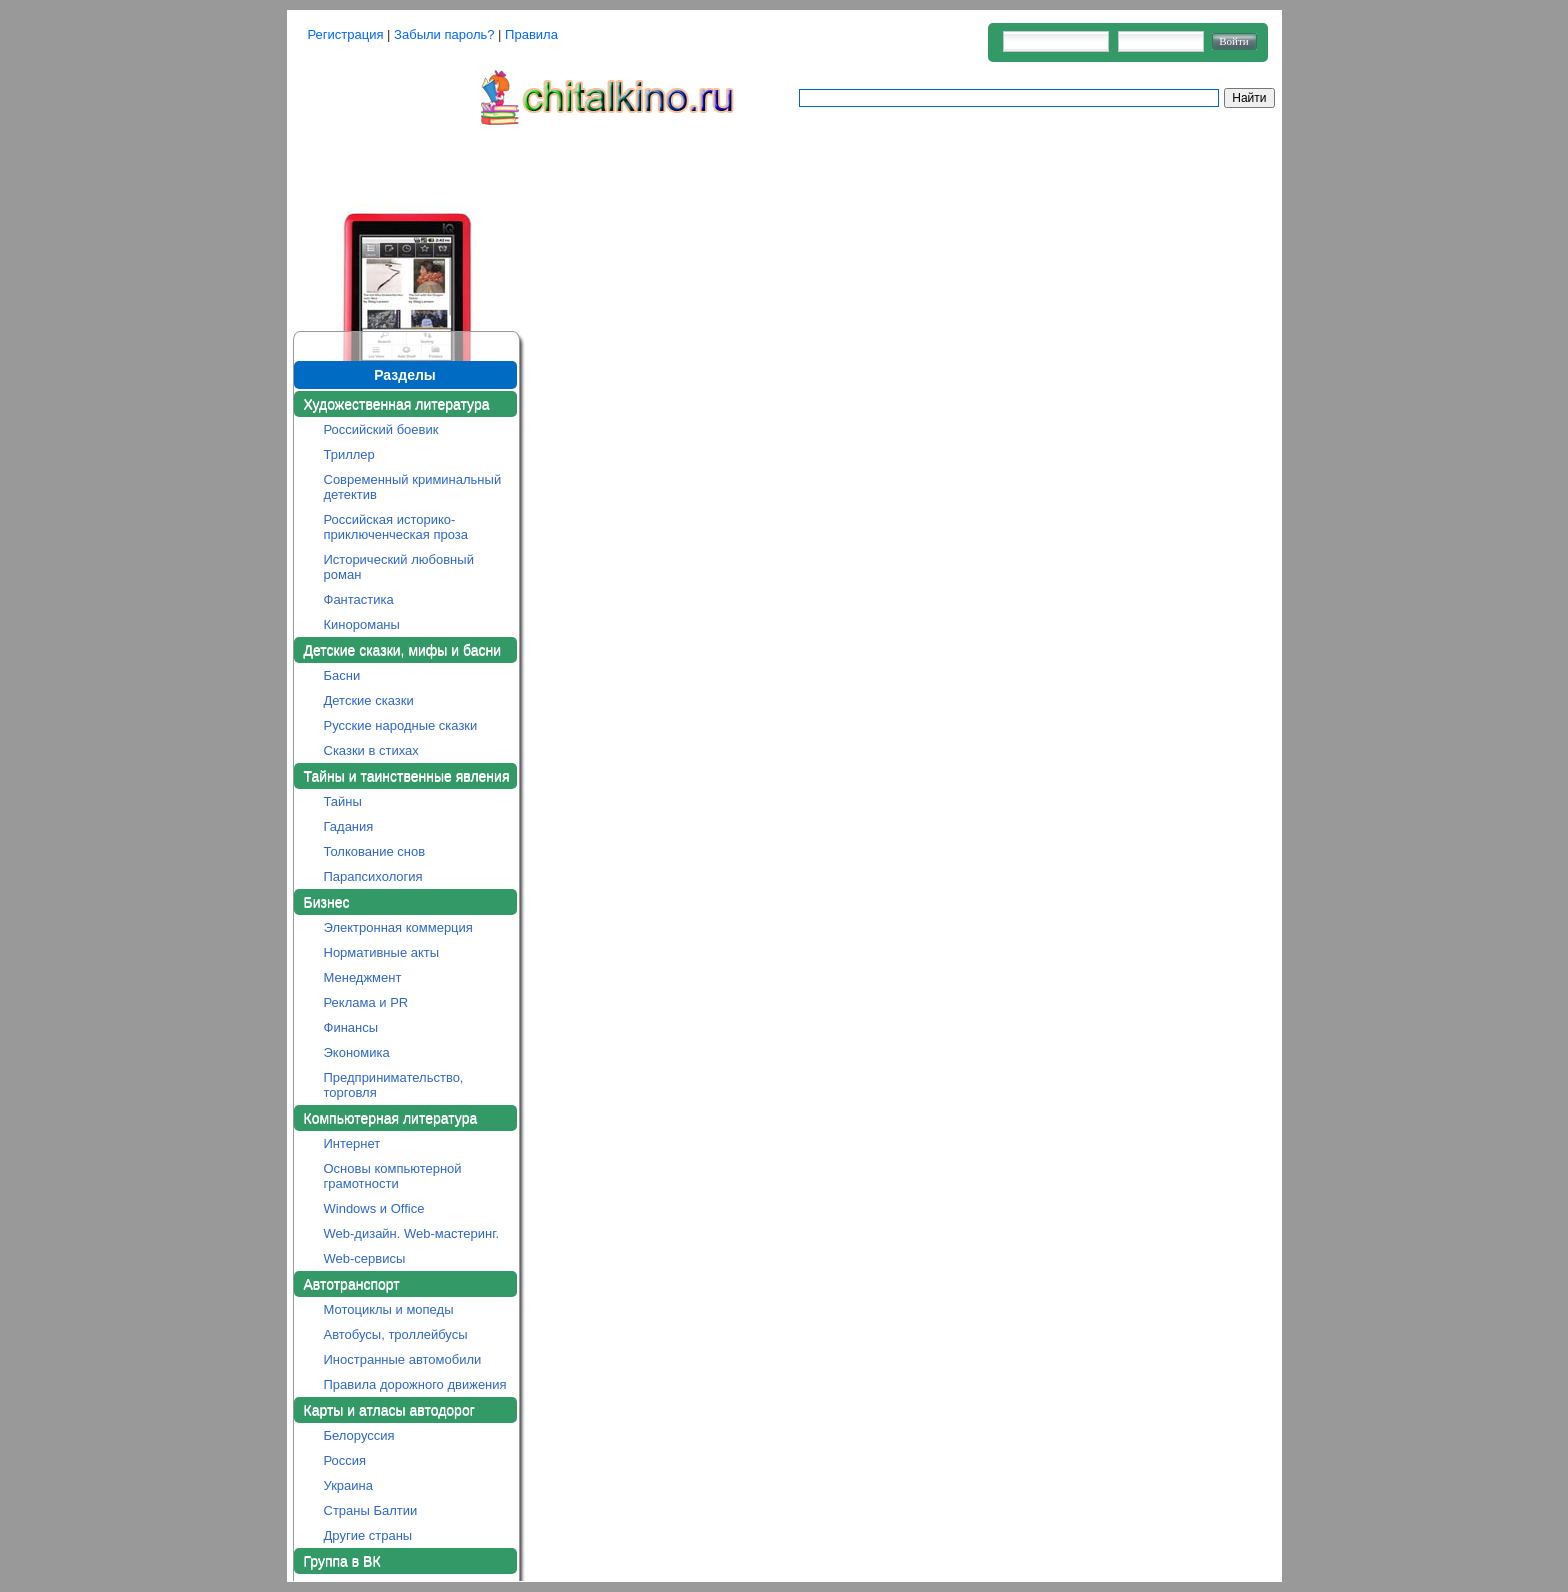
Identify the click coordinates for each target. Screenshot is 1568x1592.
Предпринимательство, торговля (394, 1085)
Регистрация (346, 34)
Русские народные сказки (401, 725)
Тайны (343, 801)
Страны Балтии (371, 1510)
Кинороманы (362, 624)
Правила (531, 34)
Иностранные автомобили (403, 1359)
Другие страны (368, 1535)
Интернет (352, 1143)
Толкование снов (375, 851)
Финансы (351, 1027)
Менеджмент (363, 977)
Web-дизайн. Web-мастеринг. (412, 1233)
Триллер (349, 454)
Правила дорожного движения (415, 1384)
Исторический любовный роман (399, 567)
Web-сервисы (365, 1258)
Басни (342, 675)
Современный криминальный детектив (413, 487)
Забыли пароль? (444, 34)
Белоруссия (359, 1435)
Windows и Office (374, 1208)
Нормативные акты (382, 952)
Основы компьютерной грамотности (393, 1176)
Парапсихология (373, 876)
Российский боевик (381, 429)
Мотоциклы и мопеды (389, 1309)
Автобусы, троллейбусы (396, 1334)
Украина (349, 1485)
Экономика (357, 1052)
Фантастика (359, 599)
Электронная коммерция (398, 927)
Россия (345, 1460)
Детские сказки (369, 700)
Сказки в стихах (371, 750)
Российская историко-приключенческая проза (396, 527)
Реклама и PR (366, 1002)
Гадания (349, 826)
